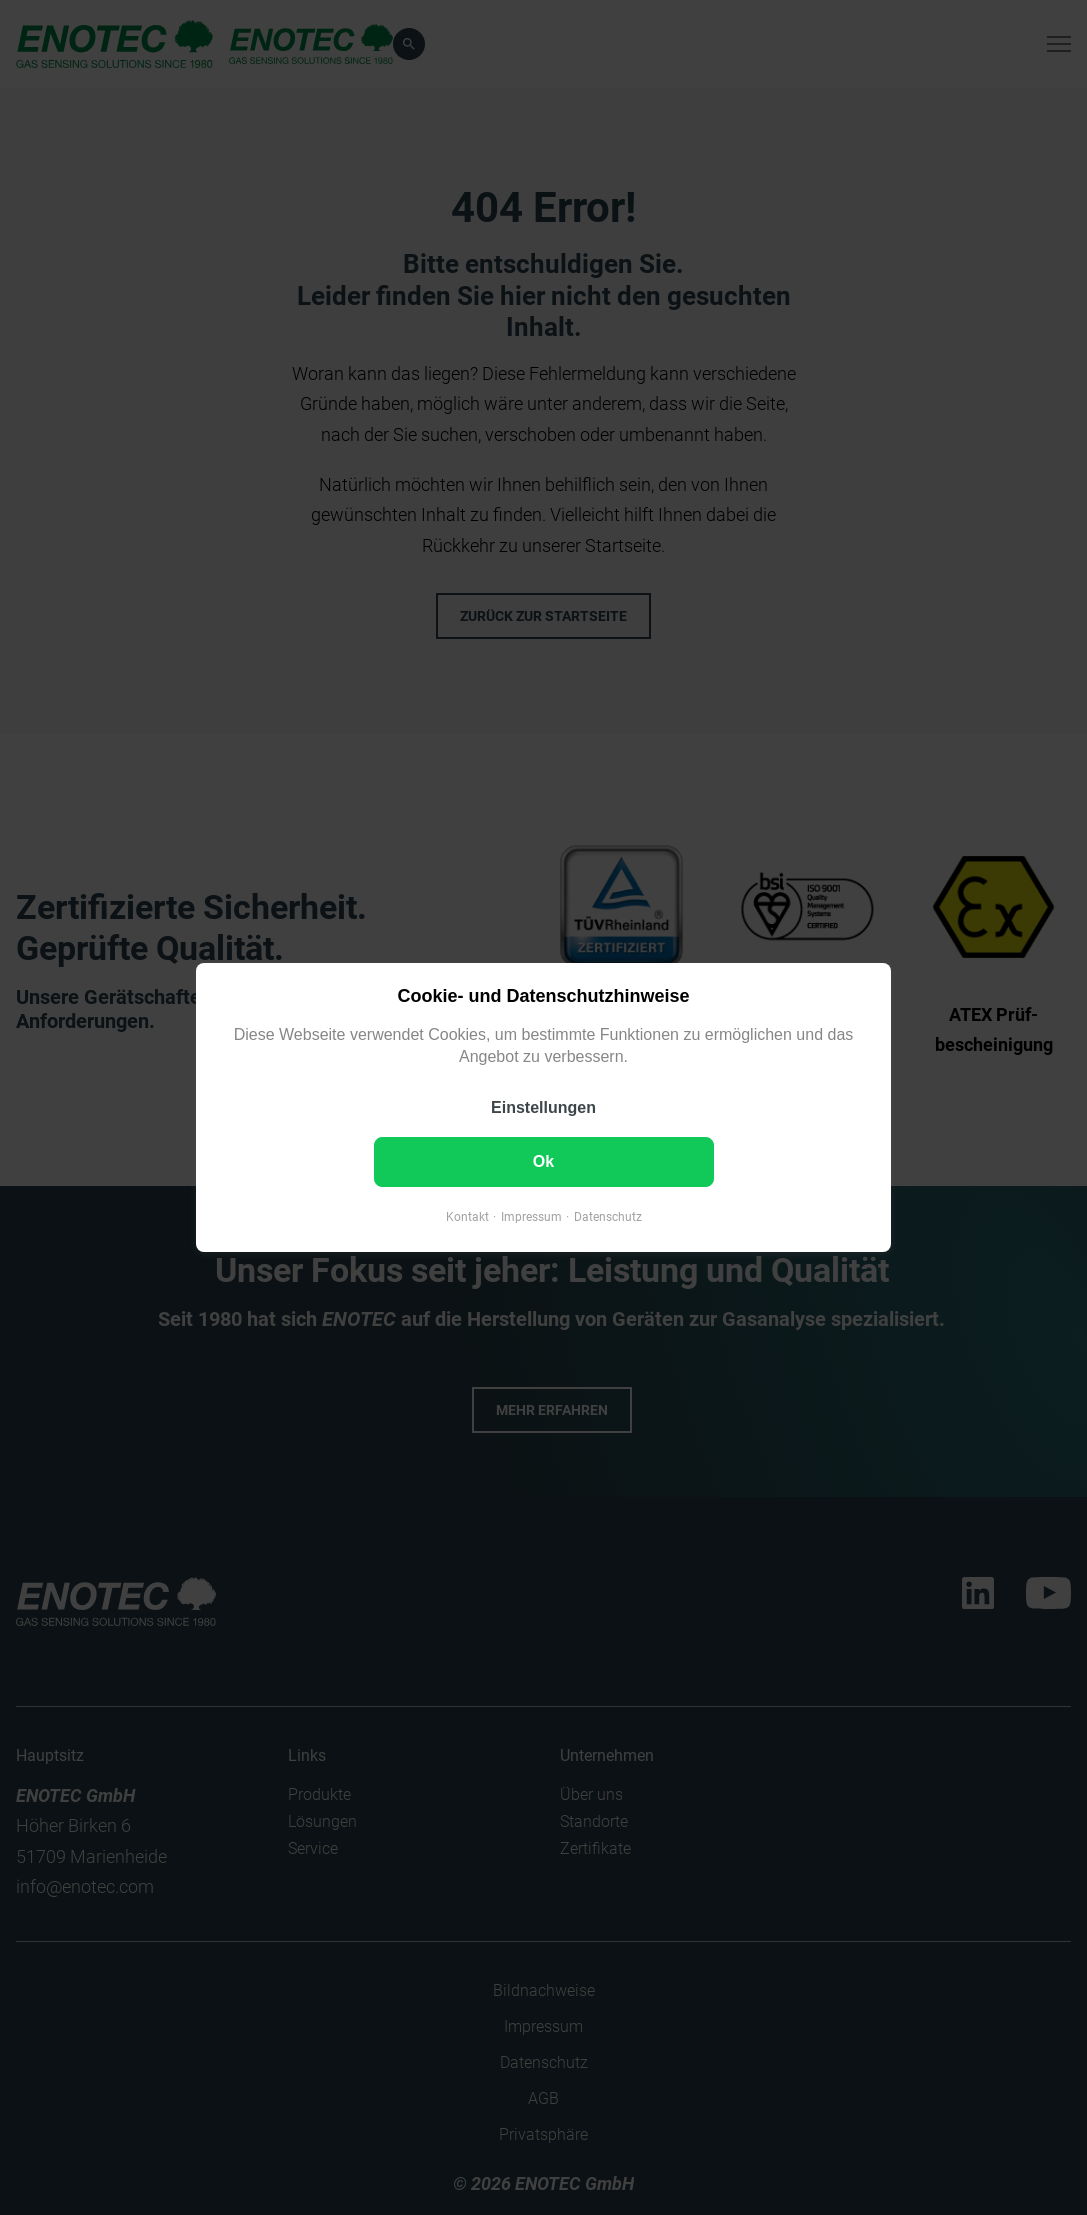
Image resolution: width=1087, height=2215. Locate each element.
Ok (543, 1161)
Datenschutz (608, 1217)
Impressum (531, 1217)
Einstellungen (543, 1107)
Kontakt (467, 1217)
